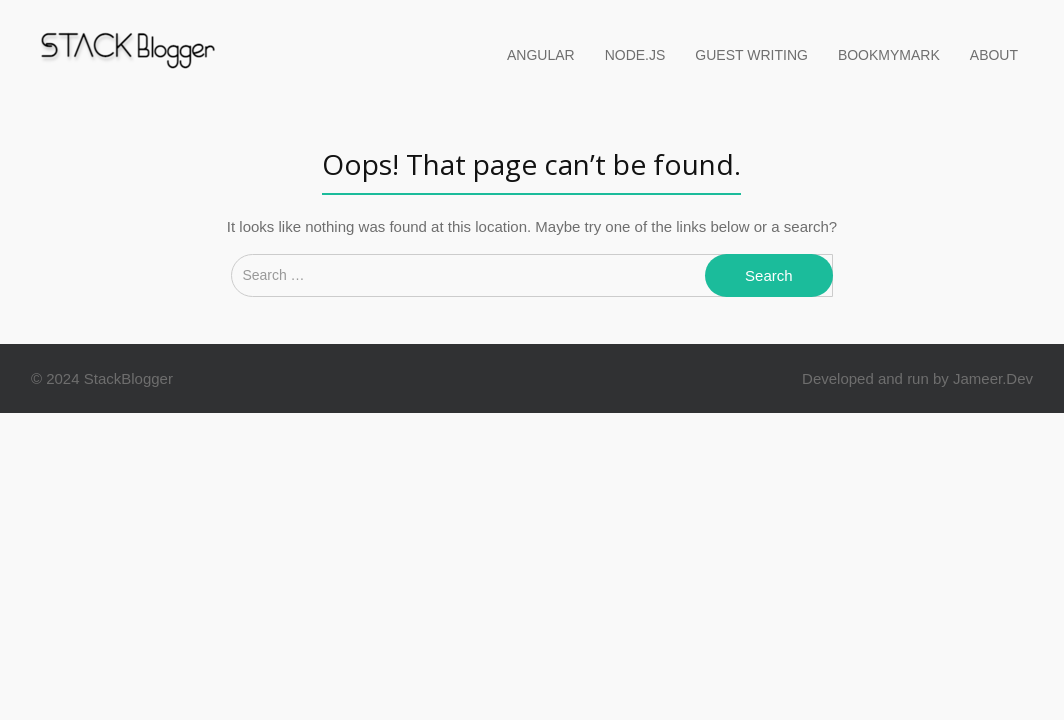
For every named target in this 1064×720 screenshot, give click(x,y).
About (994, 55)
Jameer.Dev (993, 378)
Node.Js (635, 55)
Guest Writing (751, 55)
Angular (541, 55)
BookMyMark (889, 55)
